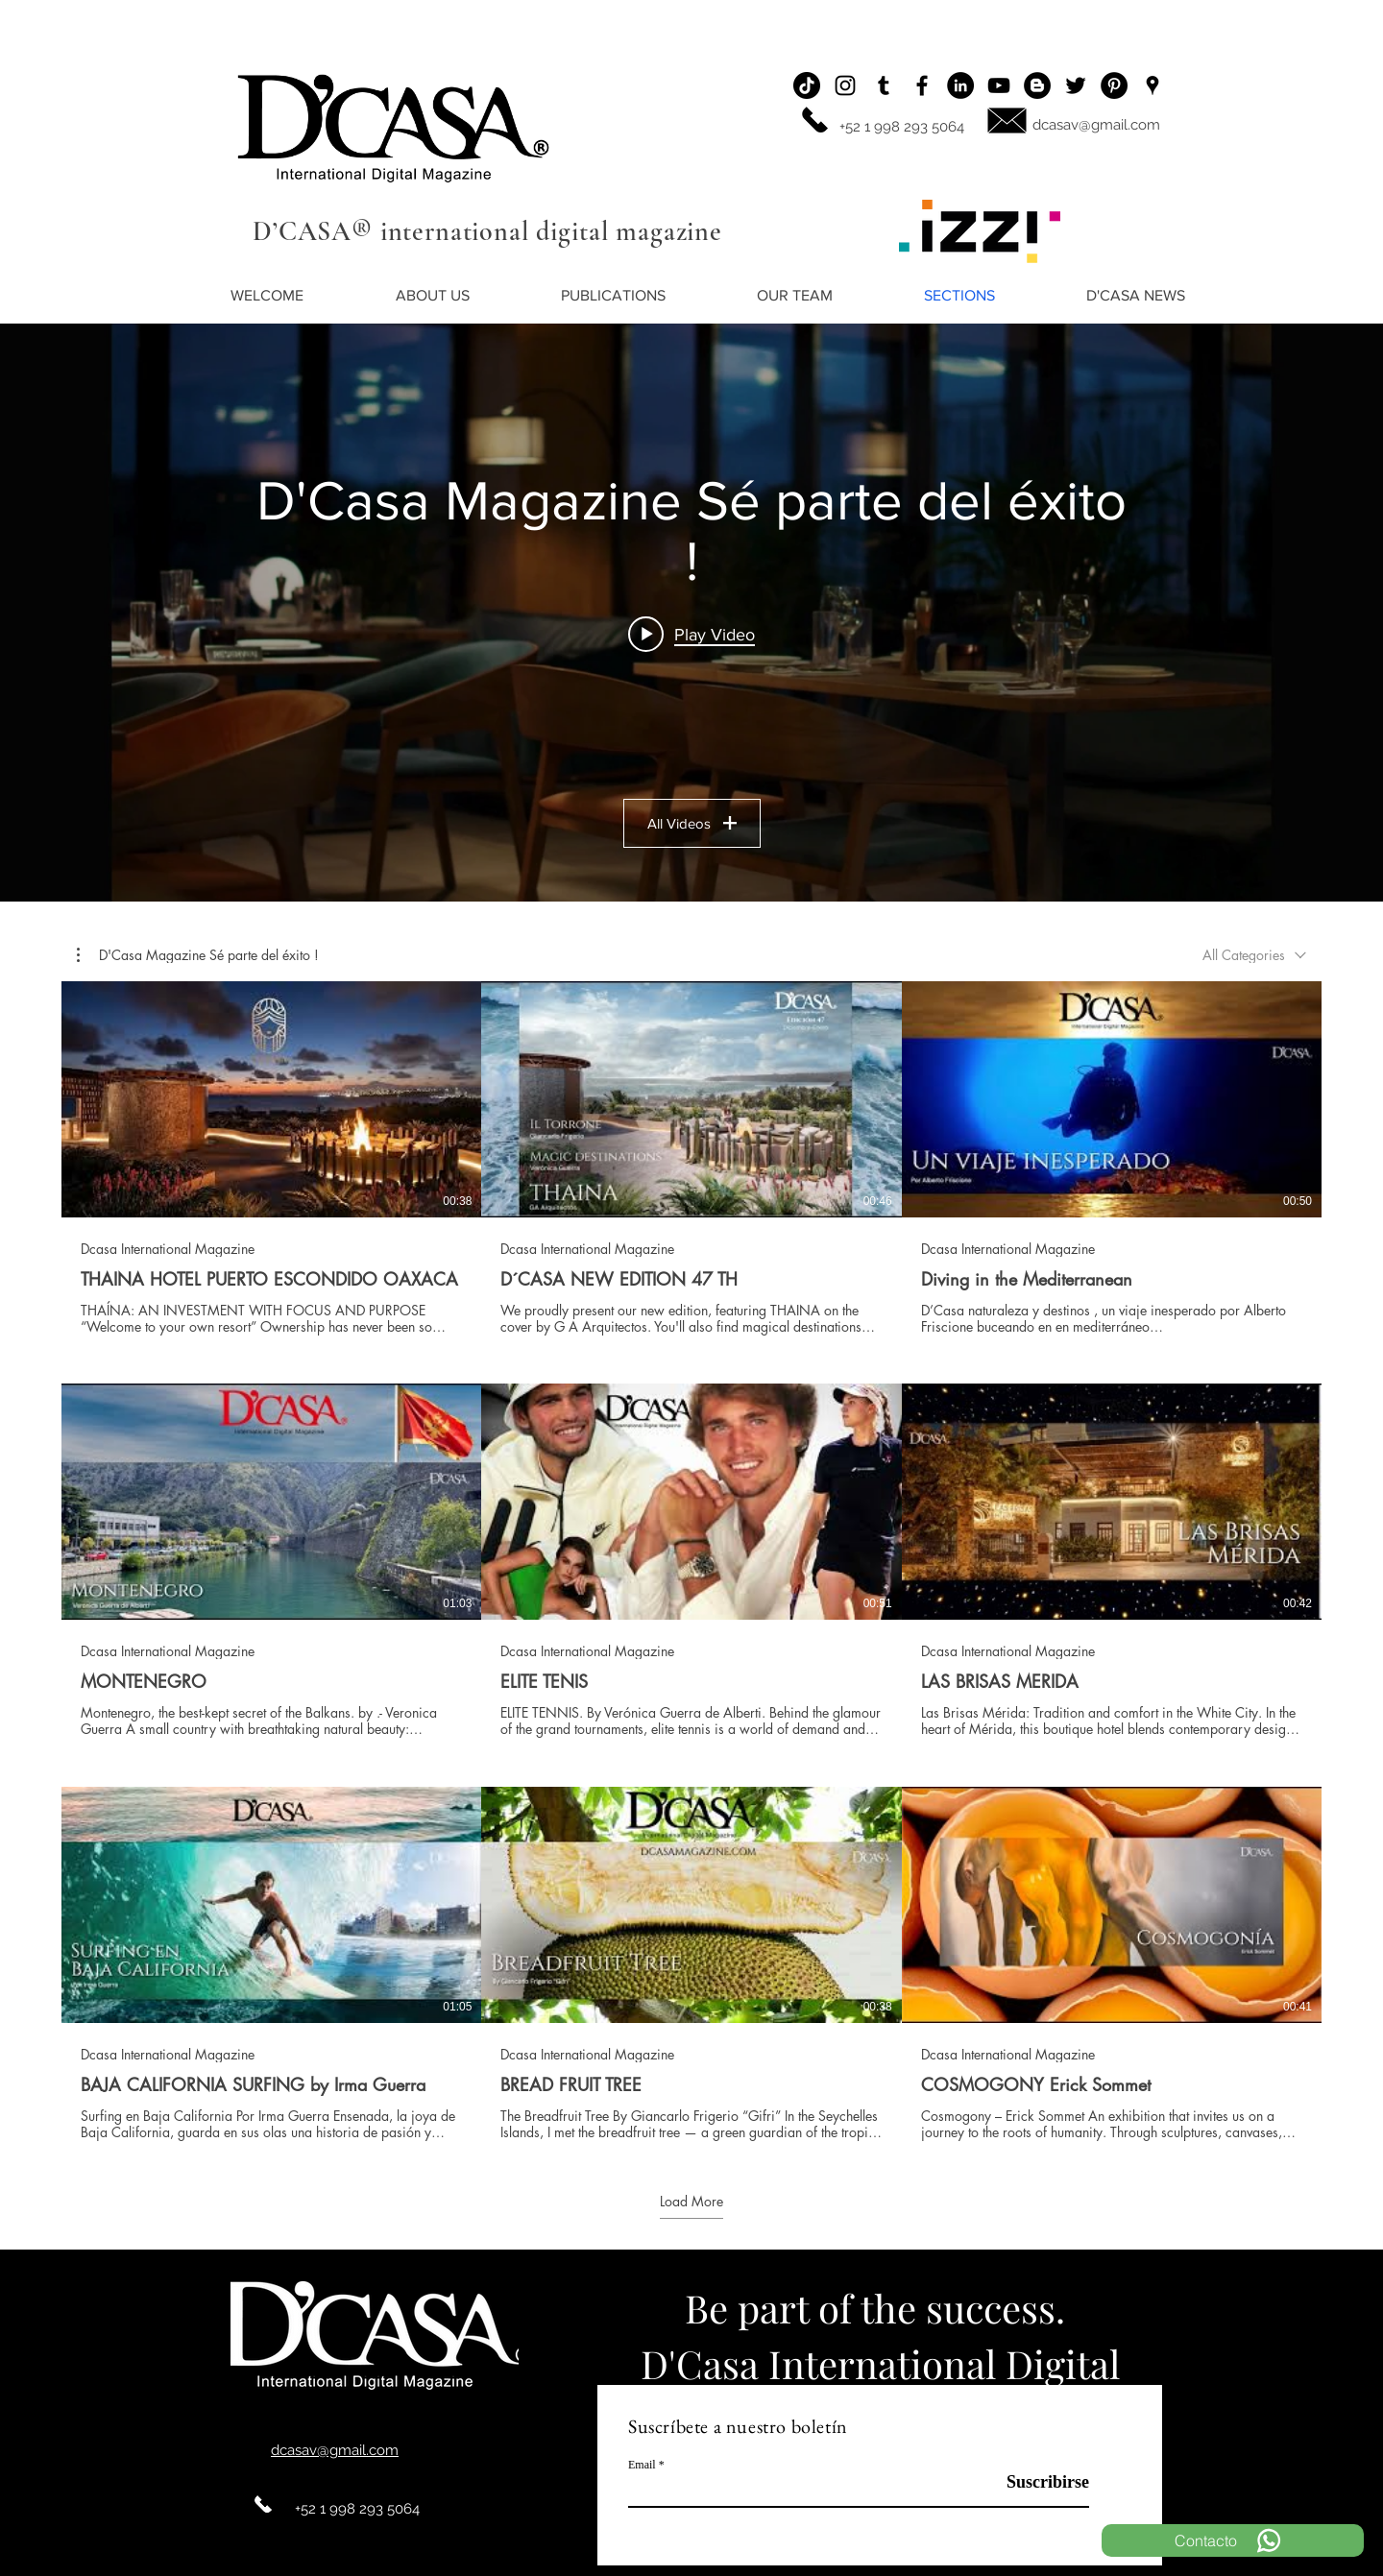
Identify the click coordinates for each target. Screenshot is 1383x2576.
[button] (198, 955)
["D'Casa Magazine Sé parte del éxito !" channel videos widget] (691, 613)
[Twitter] (1075, 85)
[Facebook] (922, 85)
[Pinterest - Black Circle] (1114, 85)
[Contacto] (1233, 2540)
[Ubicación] (1152, 85)
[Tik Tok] (806, 85)
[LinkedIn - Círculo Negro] (960, 85)
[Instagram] (845, 85)
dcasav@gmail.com (1096, 124)
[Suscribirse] (1040, 2482)
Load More (691, 2202)
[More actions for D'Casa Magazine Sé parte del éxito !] (198, 955)
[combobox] (1254, 955)
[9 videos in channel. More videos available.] (691, 1561)
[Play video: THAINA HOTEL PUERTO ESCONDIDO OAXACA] (691, 633)
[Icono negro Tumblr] (883, 85)
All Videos (692, 823)
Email (642, 2464)
